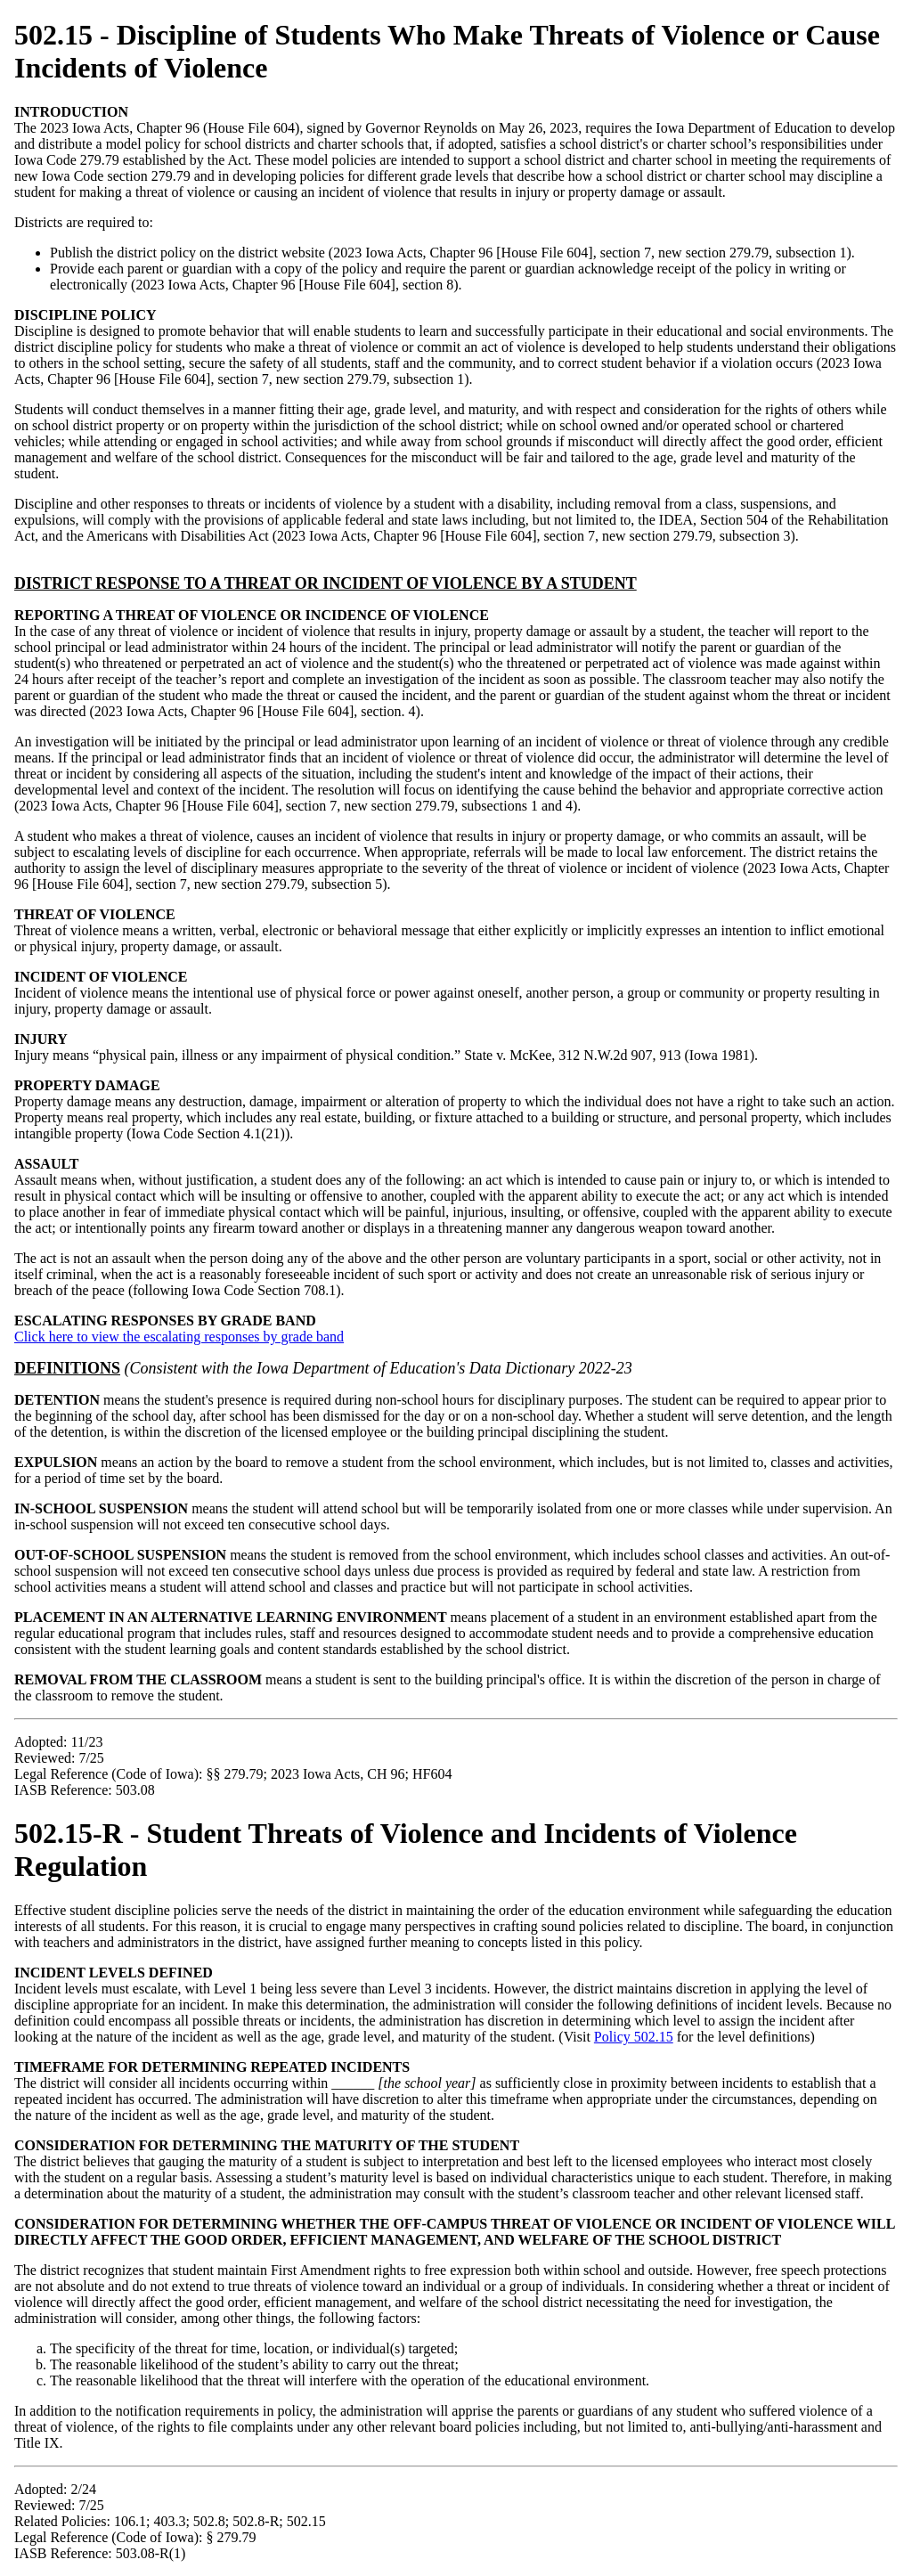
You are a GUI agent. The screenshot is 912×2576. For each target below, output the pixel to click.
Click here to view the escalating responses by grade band (179, 1336)
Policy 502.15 (633, 2036)
